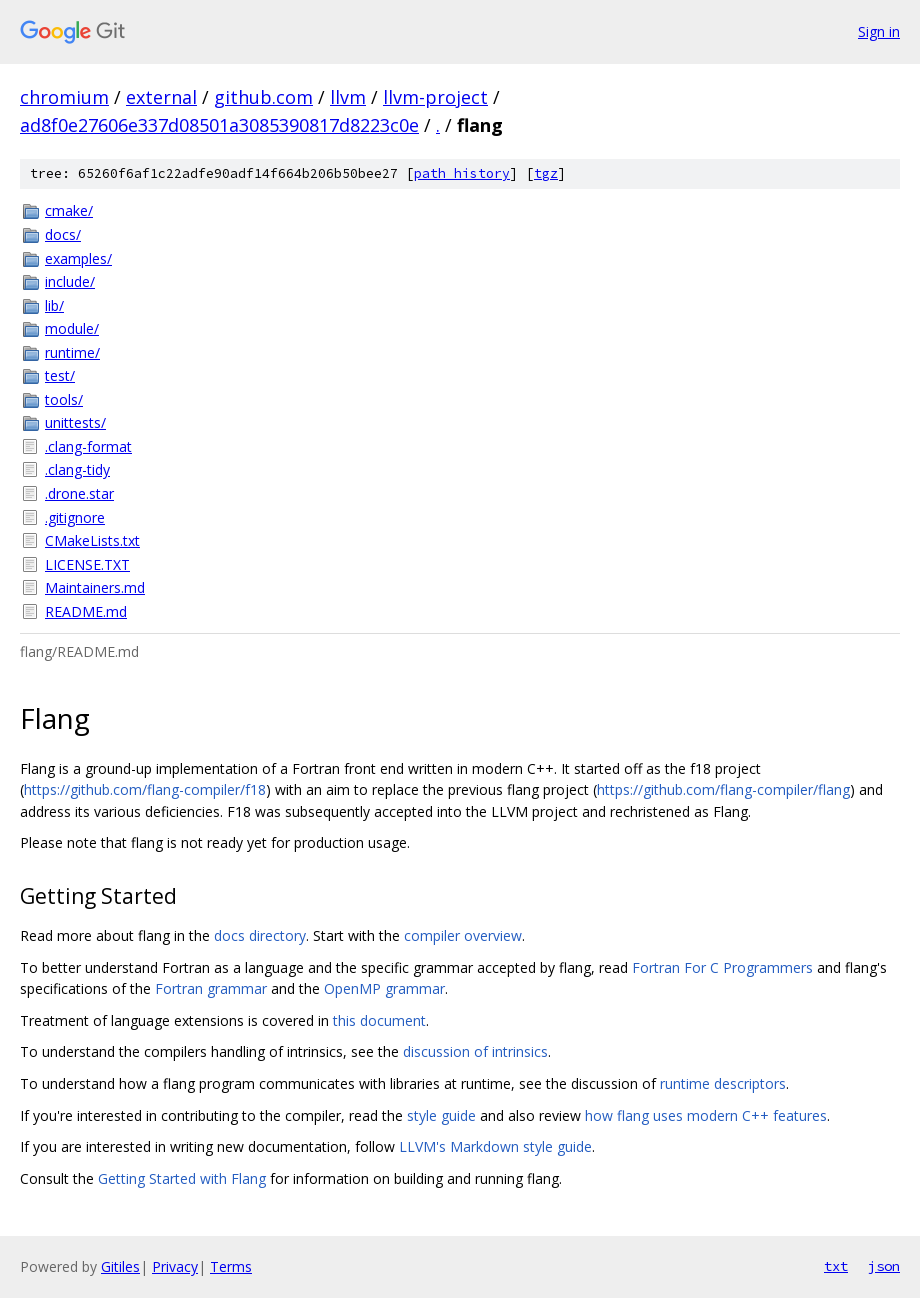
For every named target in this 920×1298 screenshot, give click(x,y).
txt (836, 1266)
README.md (86, 611)
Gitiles (120, 1266)
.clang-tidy (77, 469)
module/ (72, 328)
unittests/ (75, 422)
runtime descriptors (723, 1083)
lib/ (54, 305)
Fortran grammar (211, 988)
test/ (60, 375)
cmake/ (69, 210)
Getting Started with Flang (182, 1178)
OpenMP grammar (384, 988)
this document (379, 1020)
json (884, 1266)
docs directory (260, 935)
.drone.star (79, 493)
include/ (70, 281)
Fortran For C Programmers (722, 967)
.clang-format (88, 446)
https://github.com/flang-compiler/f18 (145, 789)
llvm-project (435, 97)
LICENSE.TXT (87, 564)
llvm (348, 97)
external (161, 97)
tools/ (64, 399)
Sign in (879, 31)
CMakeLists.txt (92, 540)
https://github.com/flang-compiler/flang (723, 789)
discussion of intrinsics (475, 1051)
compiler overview (463, 935)
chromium (64, 97)
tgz (546, 173)
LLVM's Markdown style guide (495, 1146)
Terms (231, 1266)
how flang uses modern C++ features (706, 1115)
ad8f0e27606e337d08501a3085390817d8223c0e (219, 125)
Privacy (175, 1266)
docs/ (63, 234)
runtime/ (72, 352)
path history (462, 173)
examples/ (78, 258)
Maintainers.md (95, 587)
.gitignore (75, 517)
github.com (263, 97)
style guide (441, 1115)
